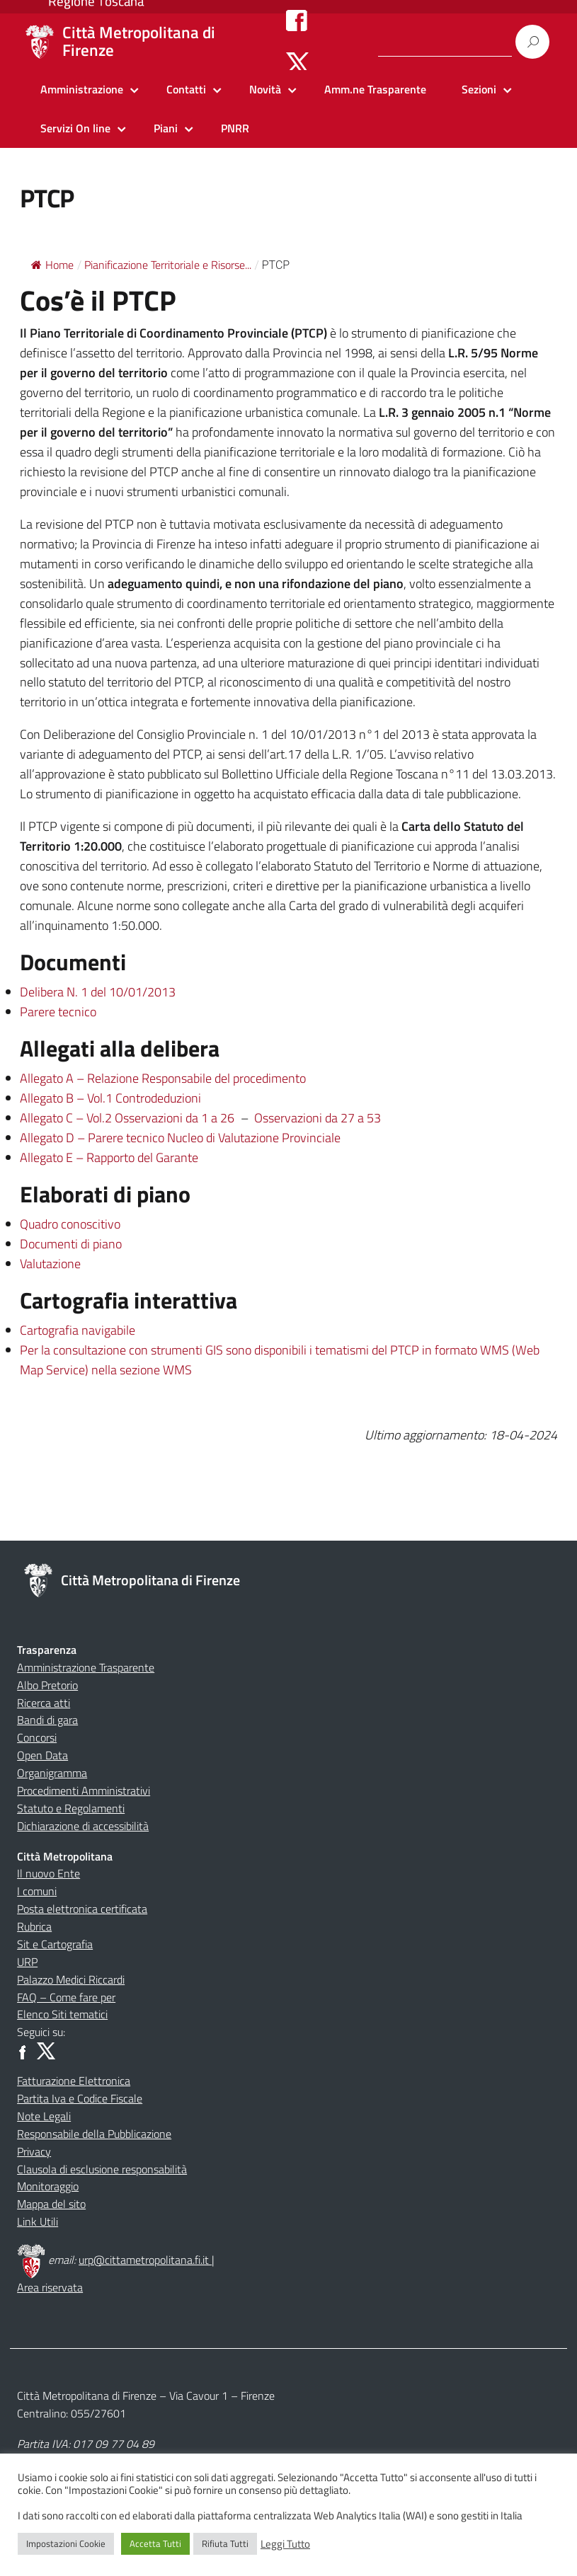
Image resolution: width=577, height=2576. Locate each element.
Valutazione (50, 1263)
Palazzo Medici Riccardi (71, 1979)
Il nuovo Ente (48, 1873)
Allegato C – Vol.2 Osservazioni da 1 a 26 (127, 1117)
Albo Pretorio (47, 1685)
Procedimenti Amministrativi (83, 1790)
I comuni (37, 1890)
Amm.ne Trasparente (375, 89)
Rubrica (34, 1926)
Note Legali (44, 2116)
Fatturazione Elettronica (73, 2080)
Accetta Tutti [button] (155, 2543)
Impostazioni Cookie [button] (65, 2543)
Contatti (186, 89)
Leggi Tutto (285, 2544)
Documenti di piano (71, 1243)
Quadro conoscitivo (70, 1224)
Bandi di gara (47, 1719)
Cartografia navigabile (77, 1330)
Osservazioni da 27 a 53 (317, 1117)
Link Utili (37, 2221)
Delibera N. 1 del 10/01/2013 (98, 991)
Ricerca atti (43, 1702)
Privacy (34, 2151)
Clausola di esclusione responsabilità (102, 2169)
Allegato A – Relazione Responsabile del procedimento (163, 1078)
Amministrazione (81, 89)
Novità (265, 89)
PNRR (235, 128)
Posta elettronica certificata (82, 1908)
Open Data (42, 1755)
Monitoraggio (48, 2186)
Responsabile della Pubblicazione (94, 2133)
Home (52, 264)
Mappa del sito (51, 2203)
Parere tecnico (58, 1011)
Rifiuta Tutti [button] (225, 2543)
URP (27, 1961)
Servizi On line (75, 128)
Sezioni (479, 89)
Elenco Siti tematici (62, 2014)
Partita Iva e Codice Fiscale (79, 2098)
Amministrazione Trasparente (85, 1667)
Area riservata (50, 2287)
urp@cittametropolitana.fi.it (145, 2259)
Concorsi (37, 1737)
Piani (166, 128)
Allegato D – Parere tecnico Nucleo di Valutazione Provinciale (180, 1137)
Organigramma (52, 1772)
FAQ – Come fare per (66, 1997)
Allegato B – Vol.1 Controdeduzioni (110, 1098)
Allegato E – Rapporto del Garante (109, 1157)
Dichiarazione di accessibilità (83, 1825)
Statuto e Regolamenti (71, 1808)
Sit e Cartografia (55, 1944)
